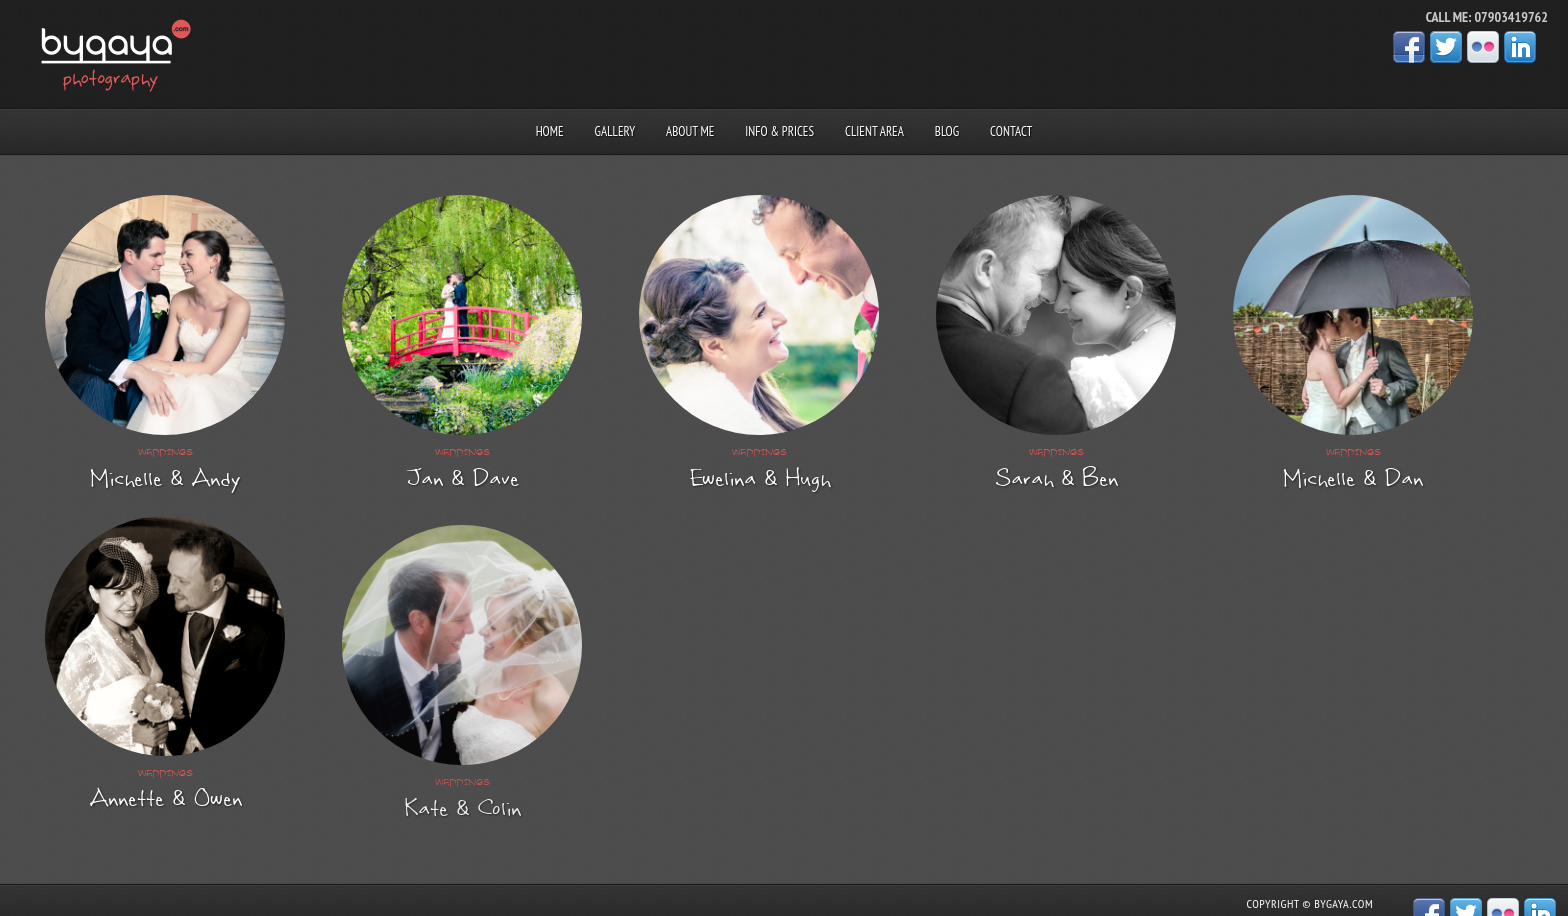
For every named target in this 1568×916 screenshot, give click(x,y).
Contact (1011, 131)
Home (550, 131)
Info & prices (779, 131)
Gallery (615, 131)
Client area (874, 131)
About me (690, 131)
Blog (947, 131)
